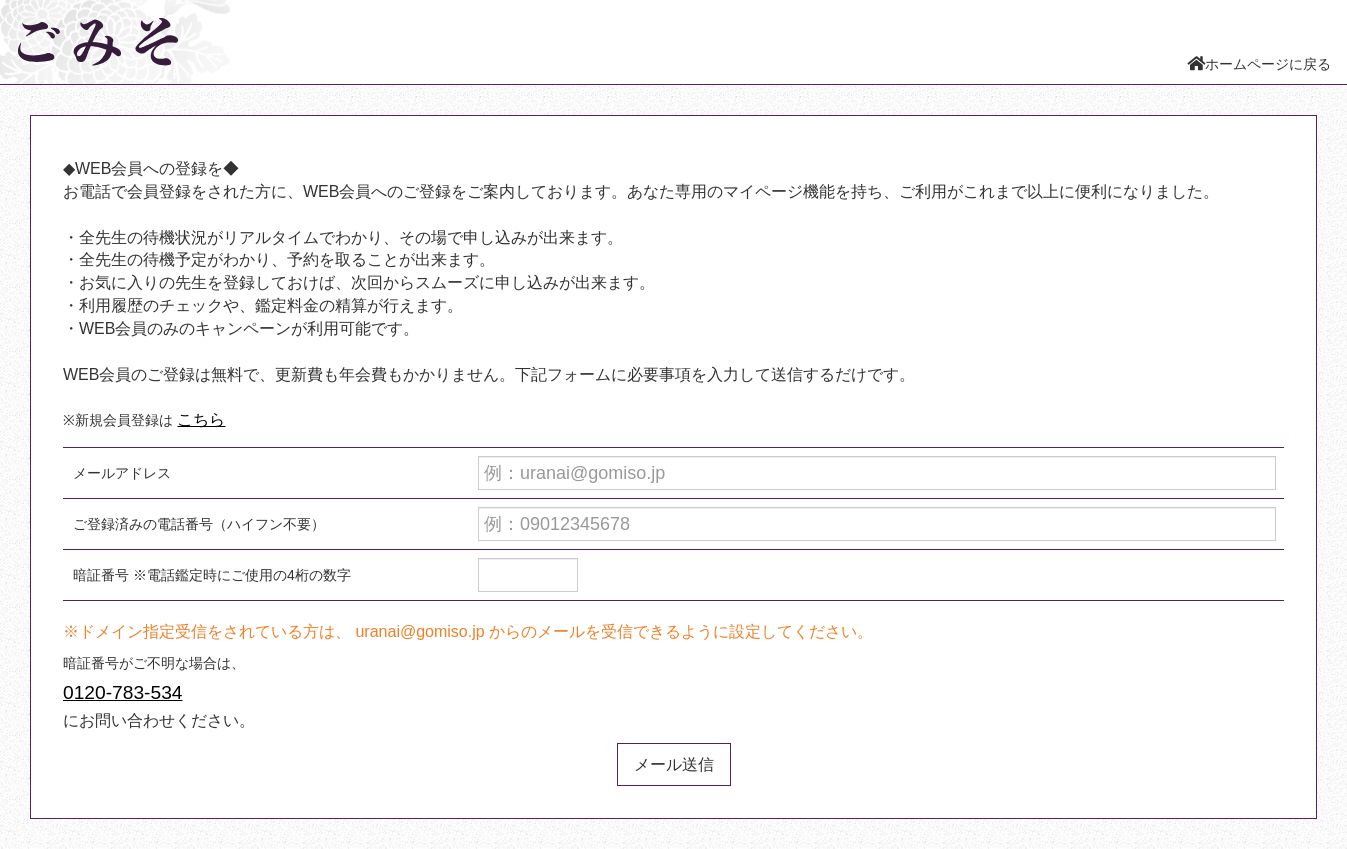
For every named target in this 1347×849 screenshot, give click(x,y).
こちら (201, 419)
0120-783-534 (123, 692)
